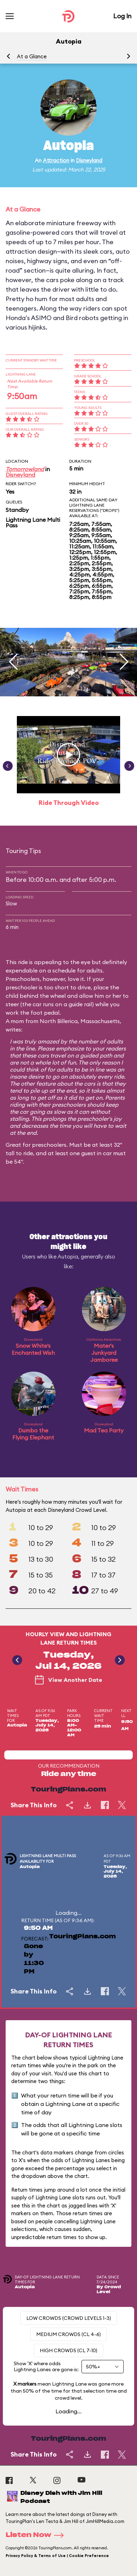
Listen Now (37, 2535)
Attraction (56, 160)
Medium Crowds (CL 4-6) (68, 2334)
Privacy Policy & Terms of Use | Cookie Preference (57, 2555)
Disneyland (89, 160)
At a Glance (32, 56)
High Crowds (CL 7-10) (68, 2350)
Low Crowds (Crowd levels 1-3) (68, 2318)
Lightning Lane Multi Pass (33, 522)
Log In (122, 16)
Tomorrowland (25, 469)
